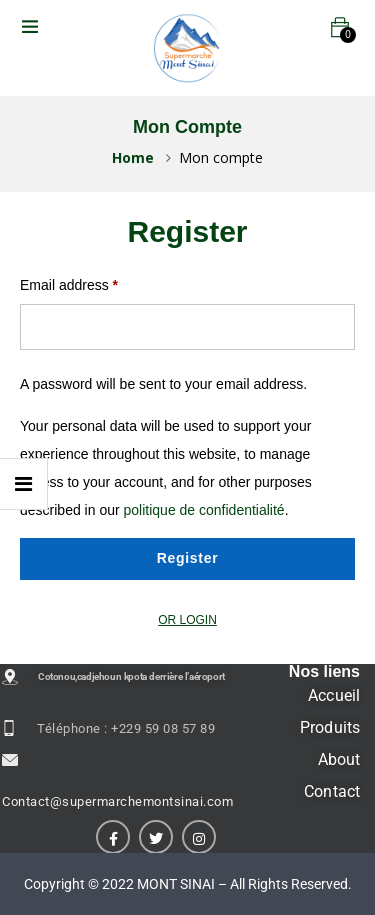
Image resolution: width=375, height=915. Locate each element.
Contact (332, 791)
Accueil (334, 695)
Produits (330, 727)
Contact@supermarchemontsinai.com (117, 801)
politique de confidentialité (204, 510)
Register (188, 558)
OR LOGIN (187, 620)
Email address (69, 285)
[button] (340, 27)
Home (133, 157)
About (339, 759)
